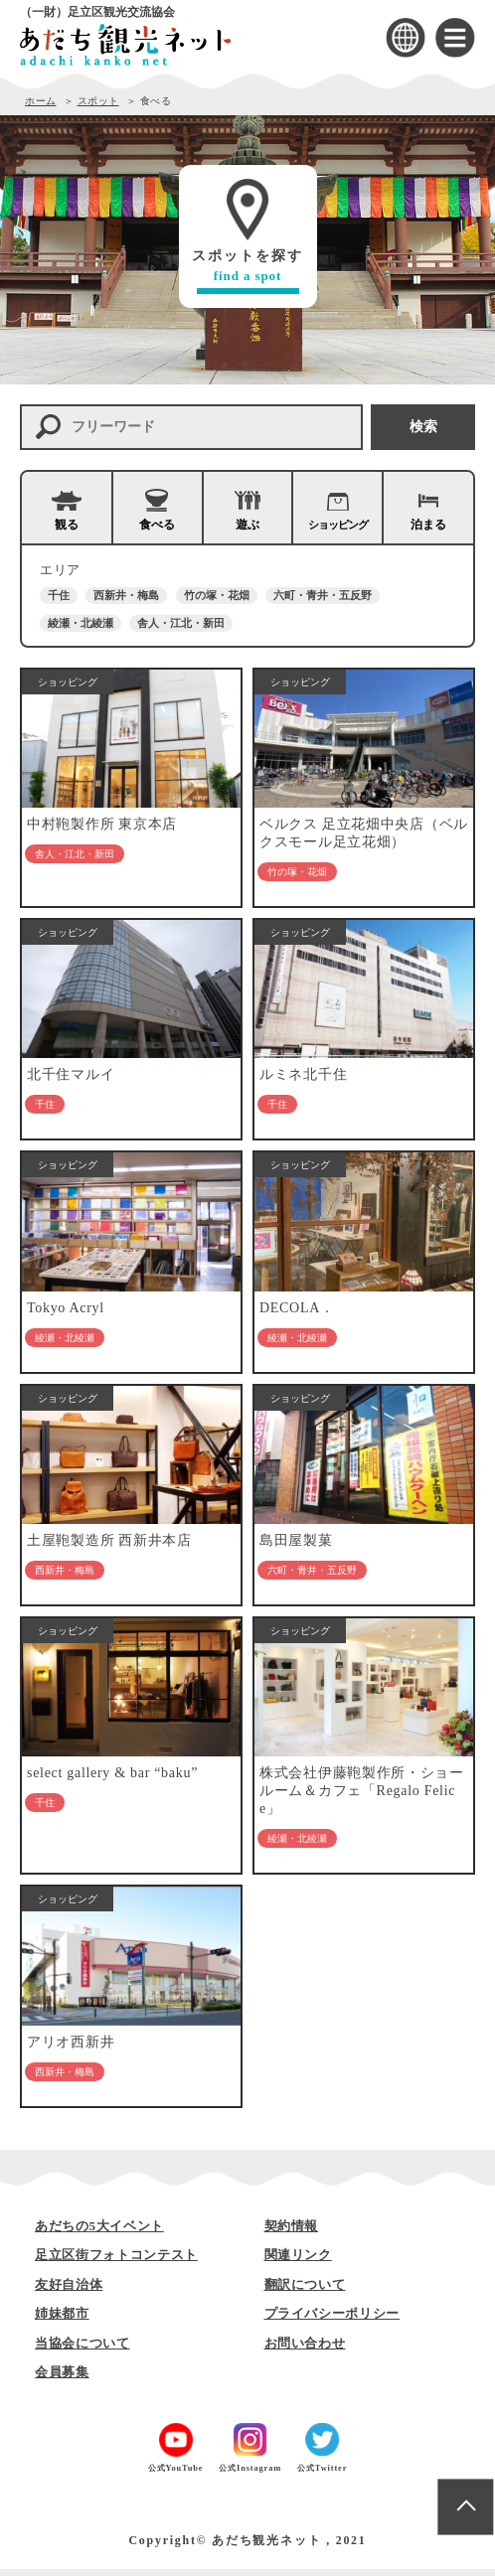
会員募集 (62, 2378)
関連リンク (298, 2261)
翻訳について (305, 2291)
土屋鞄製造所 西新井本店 (109, 1545)
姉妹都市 (62, 2320)
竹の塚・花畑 (216, 595)
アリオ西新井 (70, 2049)
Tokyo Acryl (65, 1310)
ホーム (41, 100)
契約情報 (291, 2232)
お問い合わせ (305, 2350)
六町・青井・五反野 (322, 595)
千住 (59, 595)
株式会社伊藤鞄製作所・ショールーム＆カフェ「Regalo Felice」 (361, 1796)
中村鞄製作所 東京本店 (102, 825)
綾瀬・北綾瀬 (80, 623)
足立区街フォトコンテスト (116, 2261)
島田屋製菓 (296, 1545)
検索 (423, 426)
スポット (98, 100)
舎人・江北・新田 (181, 623)
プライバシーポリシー (332, 2320)
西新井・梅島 (126, 595)
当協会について (82, 2350)
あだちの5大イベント (99, 2232)
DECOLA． (297, 1310)
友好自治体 (68, 2291)
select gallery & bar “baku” (112, 1778)
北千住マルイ (70, 1077)
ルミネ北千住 (303, 1077)
